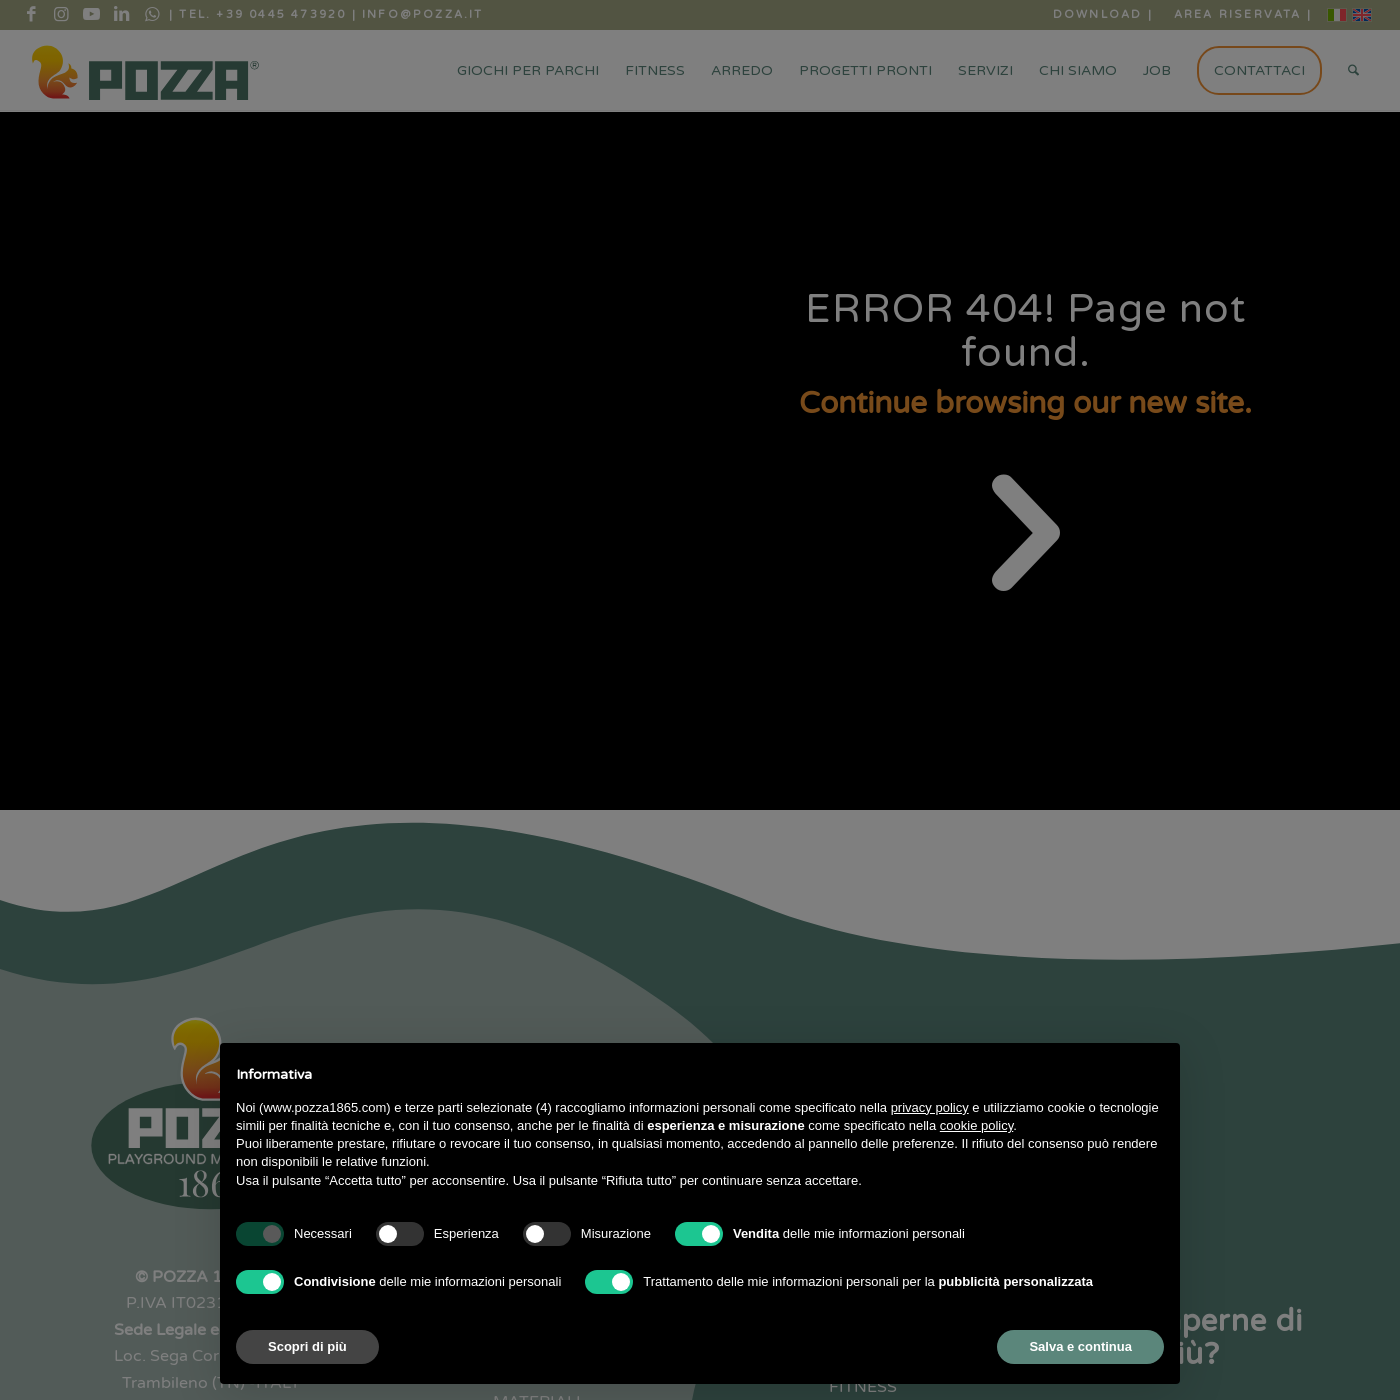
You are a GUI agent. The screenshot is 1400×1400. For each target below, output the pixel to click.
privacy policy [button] (930, 1107)
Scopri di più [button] (307, 1346)
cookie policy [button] (976, 1125)
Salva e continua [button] (1080, 1346)
